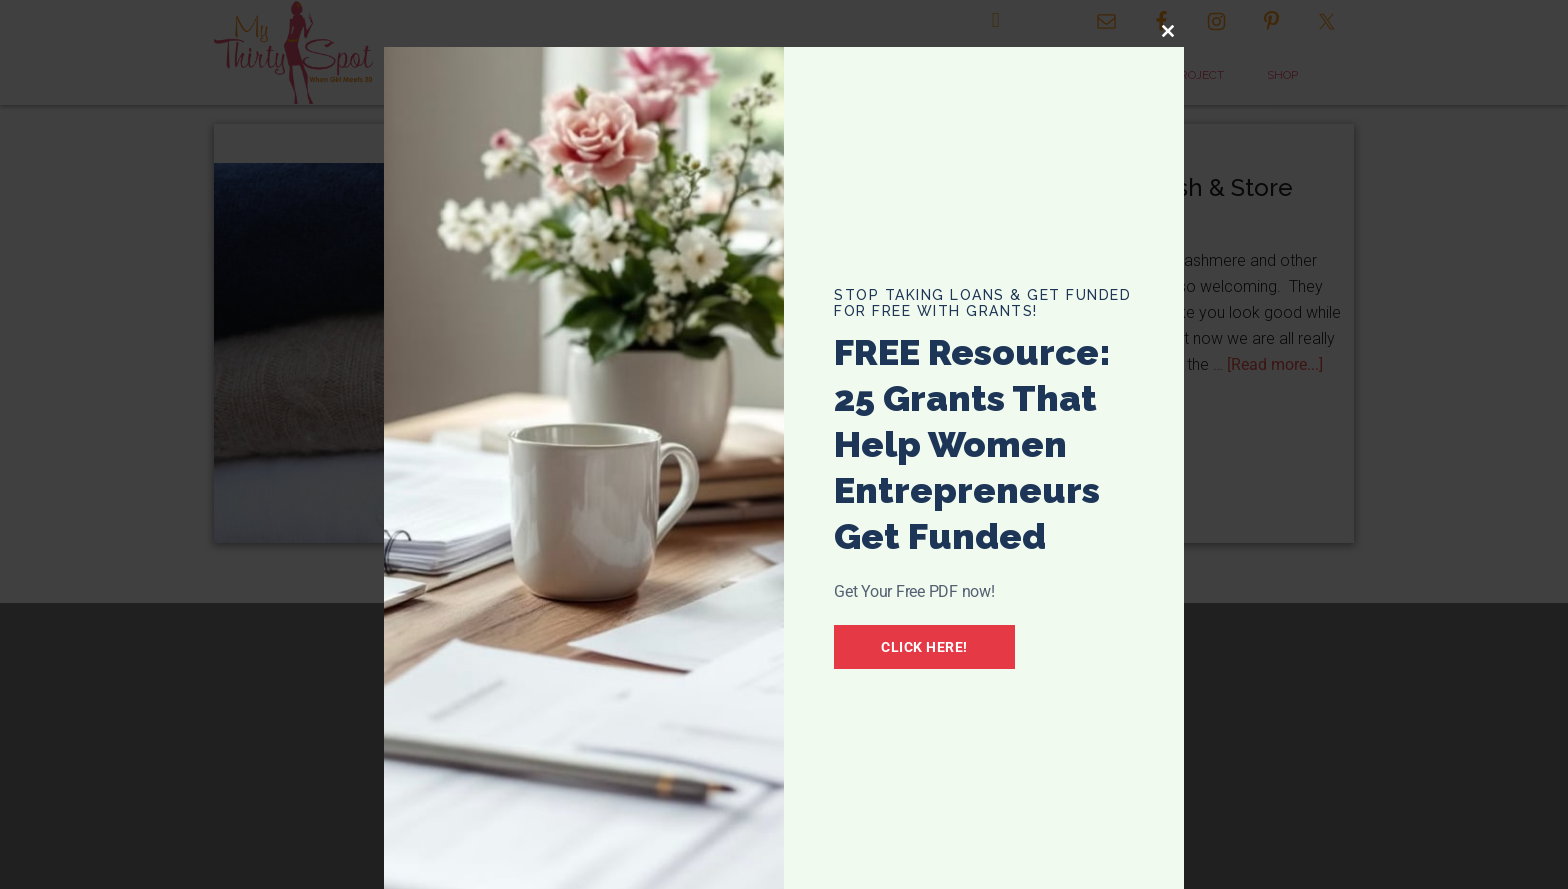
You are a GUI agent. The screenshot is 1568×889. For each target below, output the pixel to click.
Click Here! (924, 647)
